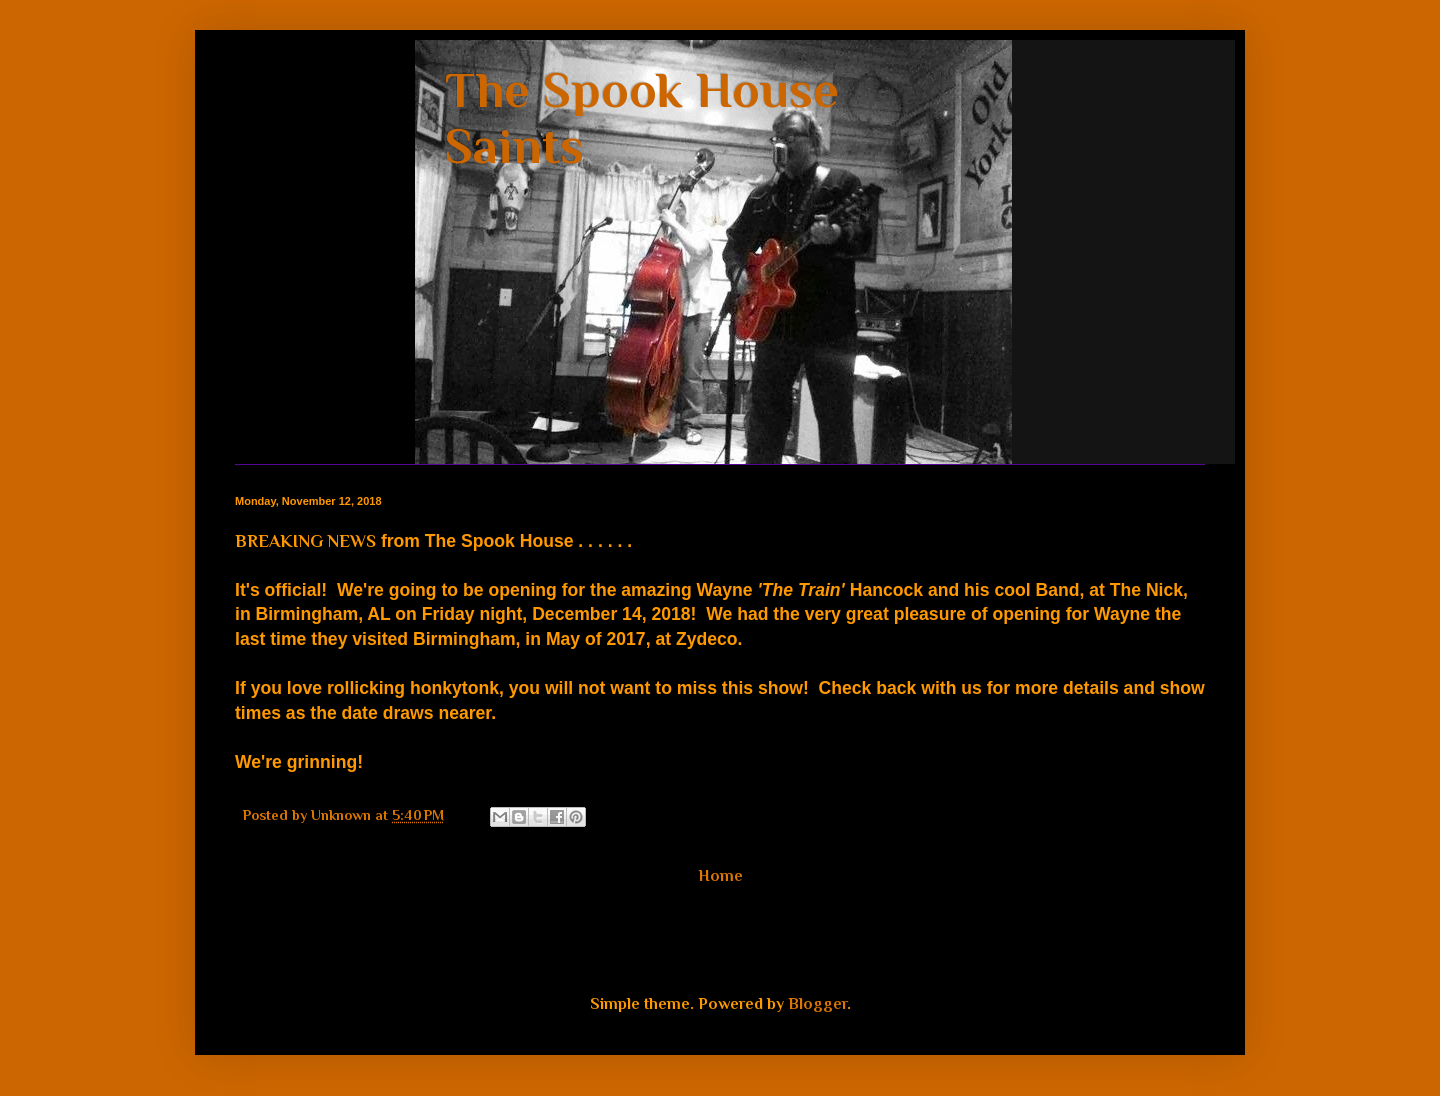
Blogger (817, 1004)
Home (720, 876)
